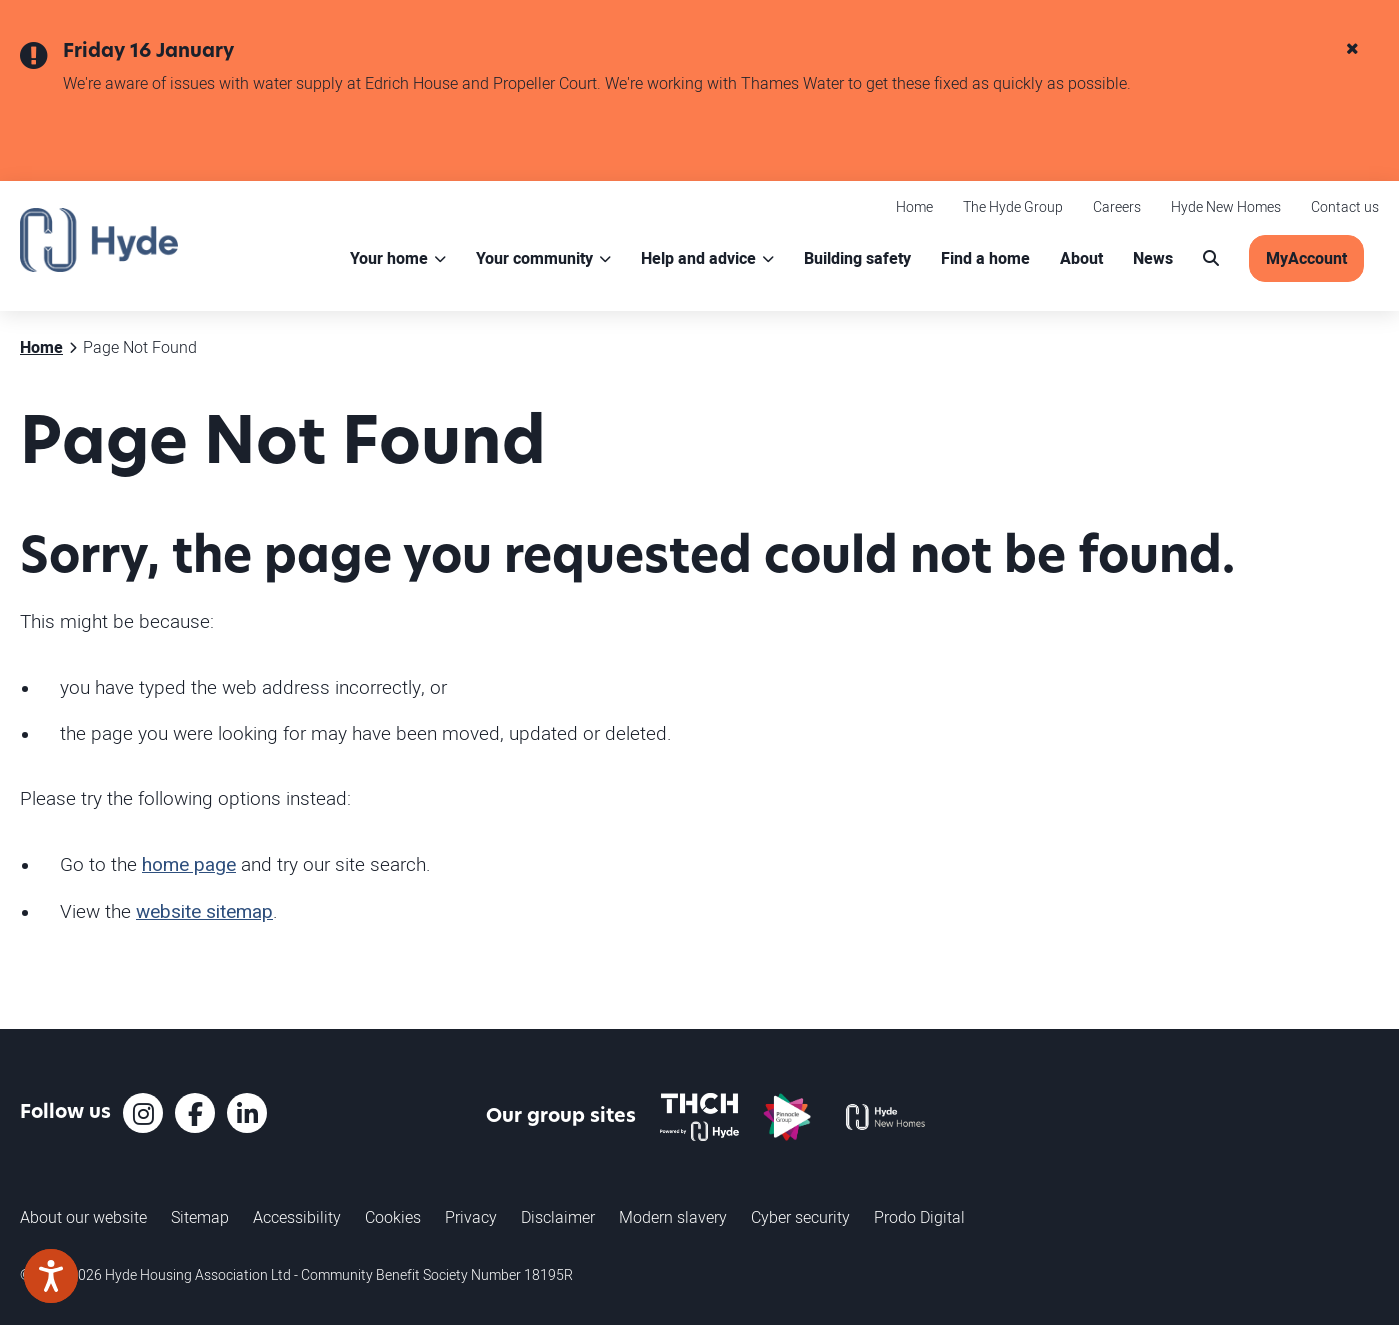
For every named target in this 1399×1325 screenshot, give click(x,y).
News (1153, 258)
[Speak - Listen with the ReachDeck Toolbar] (51, 1276)
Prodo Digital (919, 1217)
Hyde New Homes (1226, 206)
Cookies (393, 1217)
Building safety (857, 258)
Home (914, 206)
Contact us (1345, 206)
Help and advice (698, 258)
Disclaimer (558, 1217)
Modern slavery (673, 1217)
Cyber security (800, 1217)
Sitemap (200, 1217)
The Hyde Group (1013, 206)
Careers (1117, 206)
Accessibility (297, 1217)
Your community (534, 258)
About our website (83, 1217)
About (1081, 258)
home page (189, 865)
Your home (389, 258)
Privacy (471, 1217)
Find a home (985, 258)
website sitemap (204, 912)
